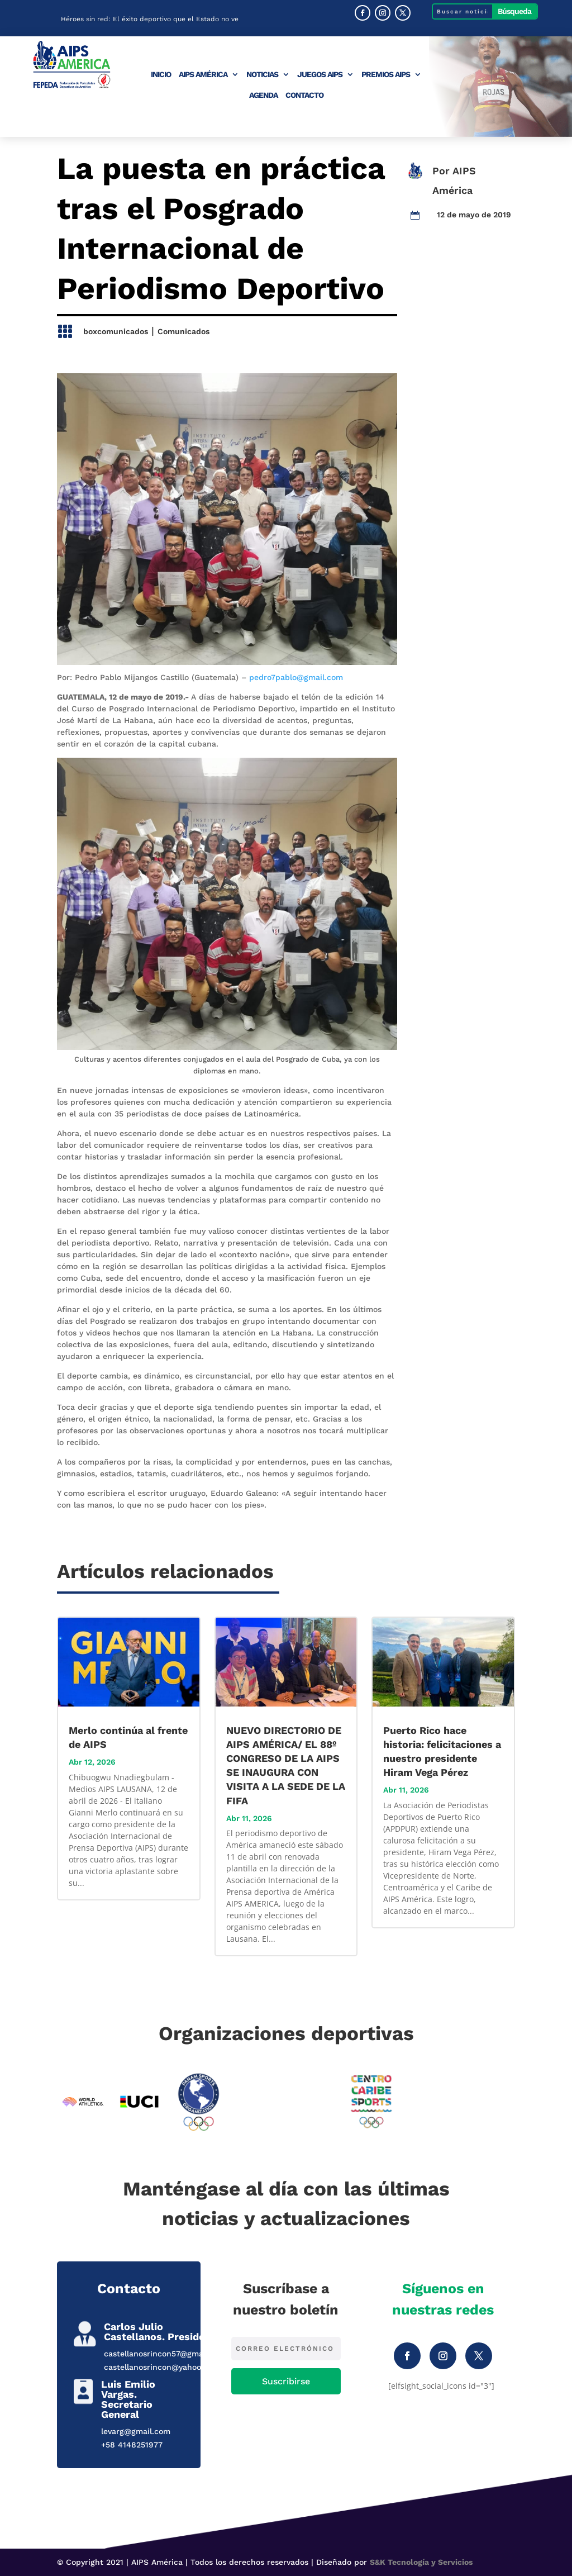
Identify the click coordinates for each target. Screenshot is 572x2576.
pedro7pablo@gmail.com (296, 677)
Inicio (161, 74)
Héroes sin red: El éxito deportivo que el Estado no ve (150, 21)
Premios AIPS (385, 74)
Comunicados (183, 331)
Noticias (262, 74)
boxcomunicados (115, 331)
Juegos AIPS (319, 74)
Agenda (263, 95)
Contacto (304, 95)
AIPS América (203, 74)
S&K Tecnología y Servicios (421, 2562)
